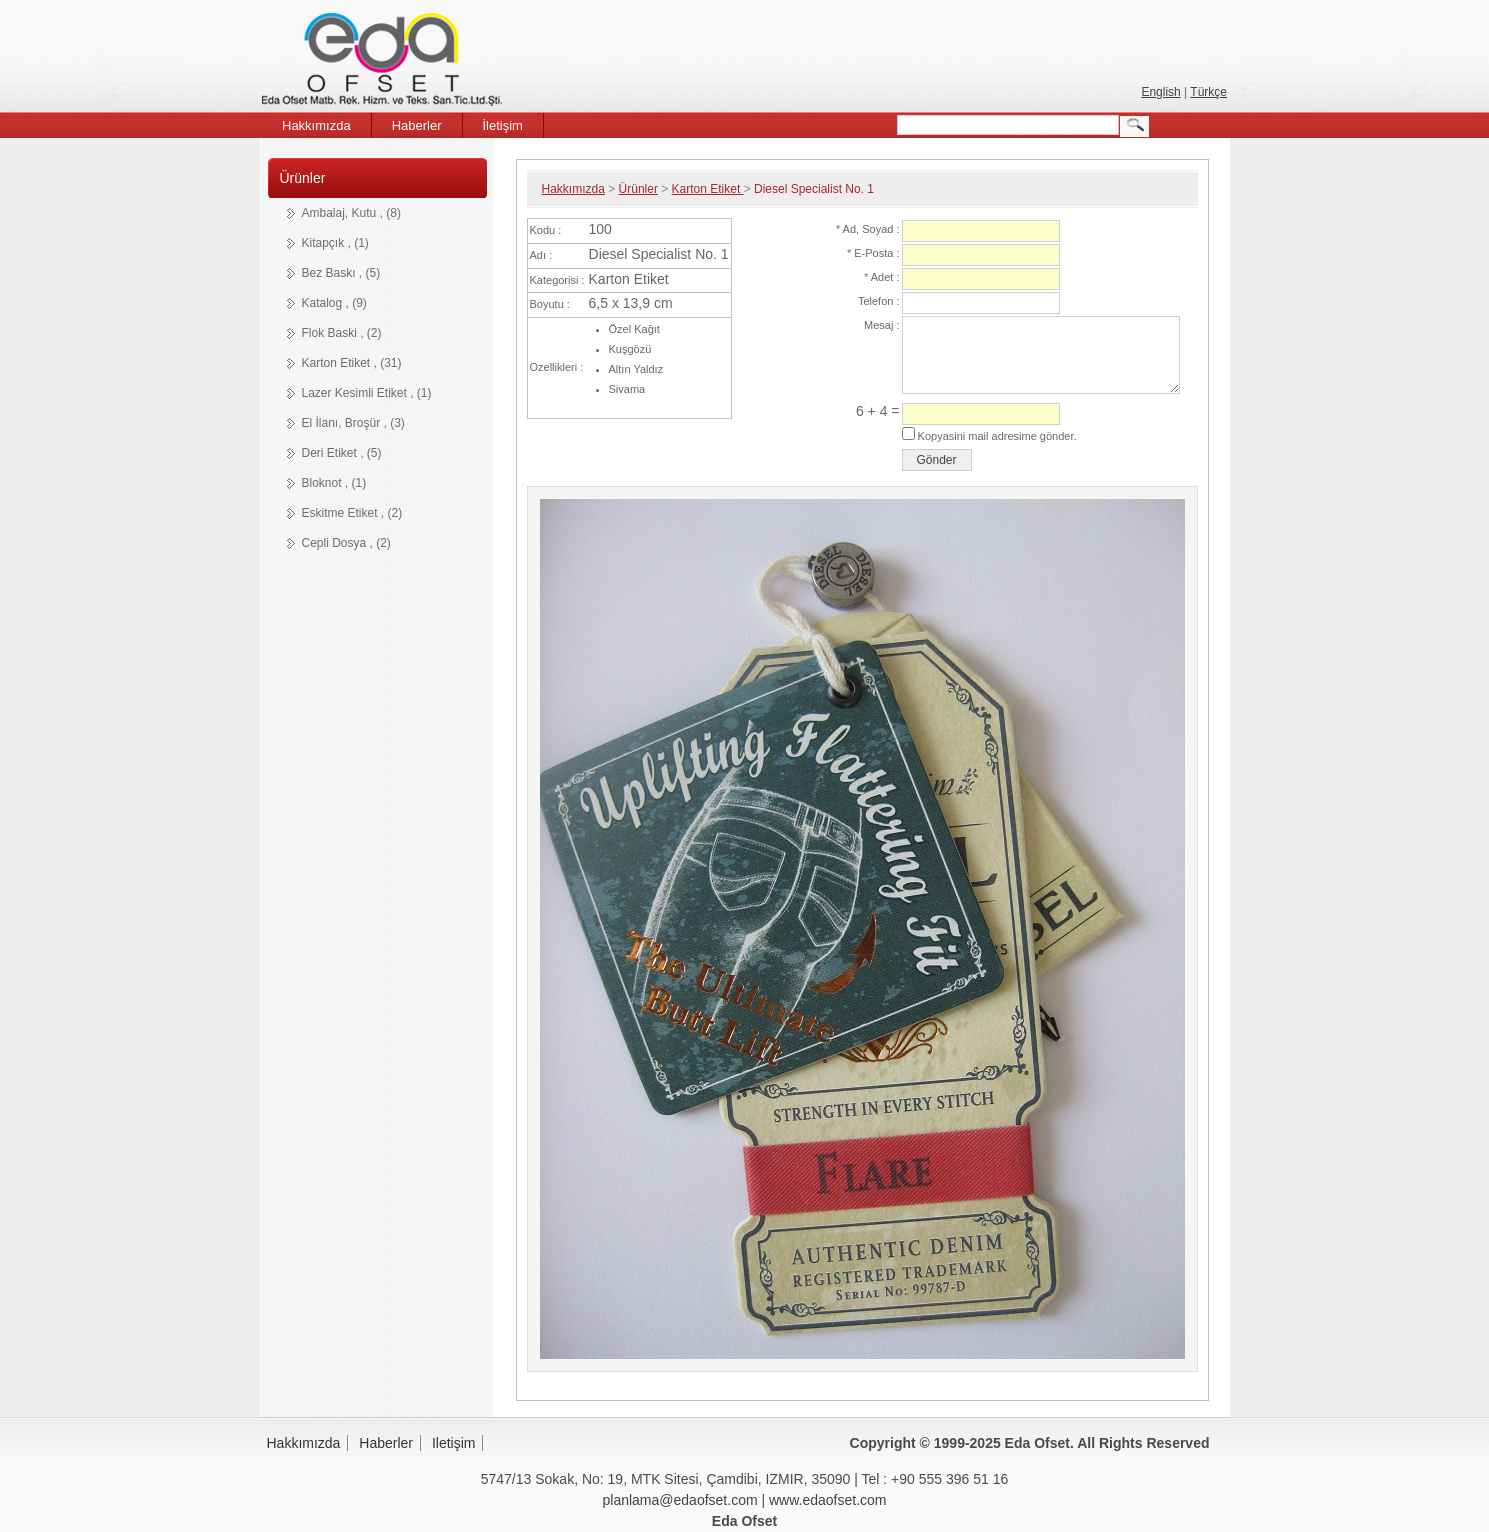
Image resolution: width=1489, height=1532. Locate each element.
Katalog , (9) (334, 303)
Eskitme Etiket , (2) (352, 513)
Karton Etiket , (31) (352, 363)
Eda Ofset (385, 62)
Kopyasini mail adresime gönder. (996, 436)
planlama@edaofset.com (680, 1500)
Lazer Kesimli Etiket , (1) (367, 393)
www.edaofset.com (828, 1500)
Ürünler (303, 178)
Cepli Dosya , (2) (346, 543)
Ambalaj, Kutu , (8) (351, 213)
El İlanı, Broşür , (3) (353, 423)
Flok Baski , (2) (342, 333)
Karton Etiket (708, 189)
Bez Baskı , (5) (341, 273)
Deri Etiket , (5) (342, 453)
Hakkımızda (573, 189)
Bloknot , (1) (334, 483)
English (1160, 92)
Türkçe (1208, 92)
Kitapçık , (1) (335, 243)
